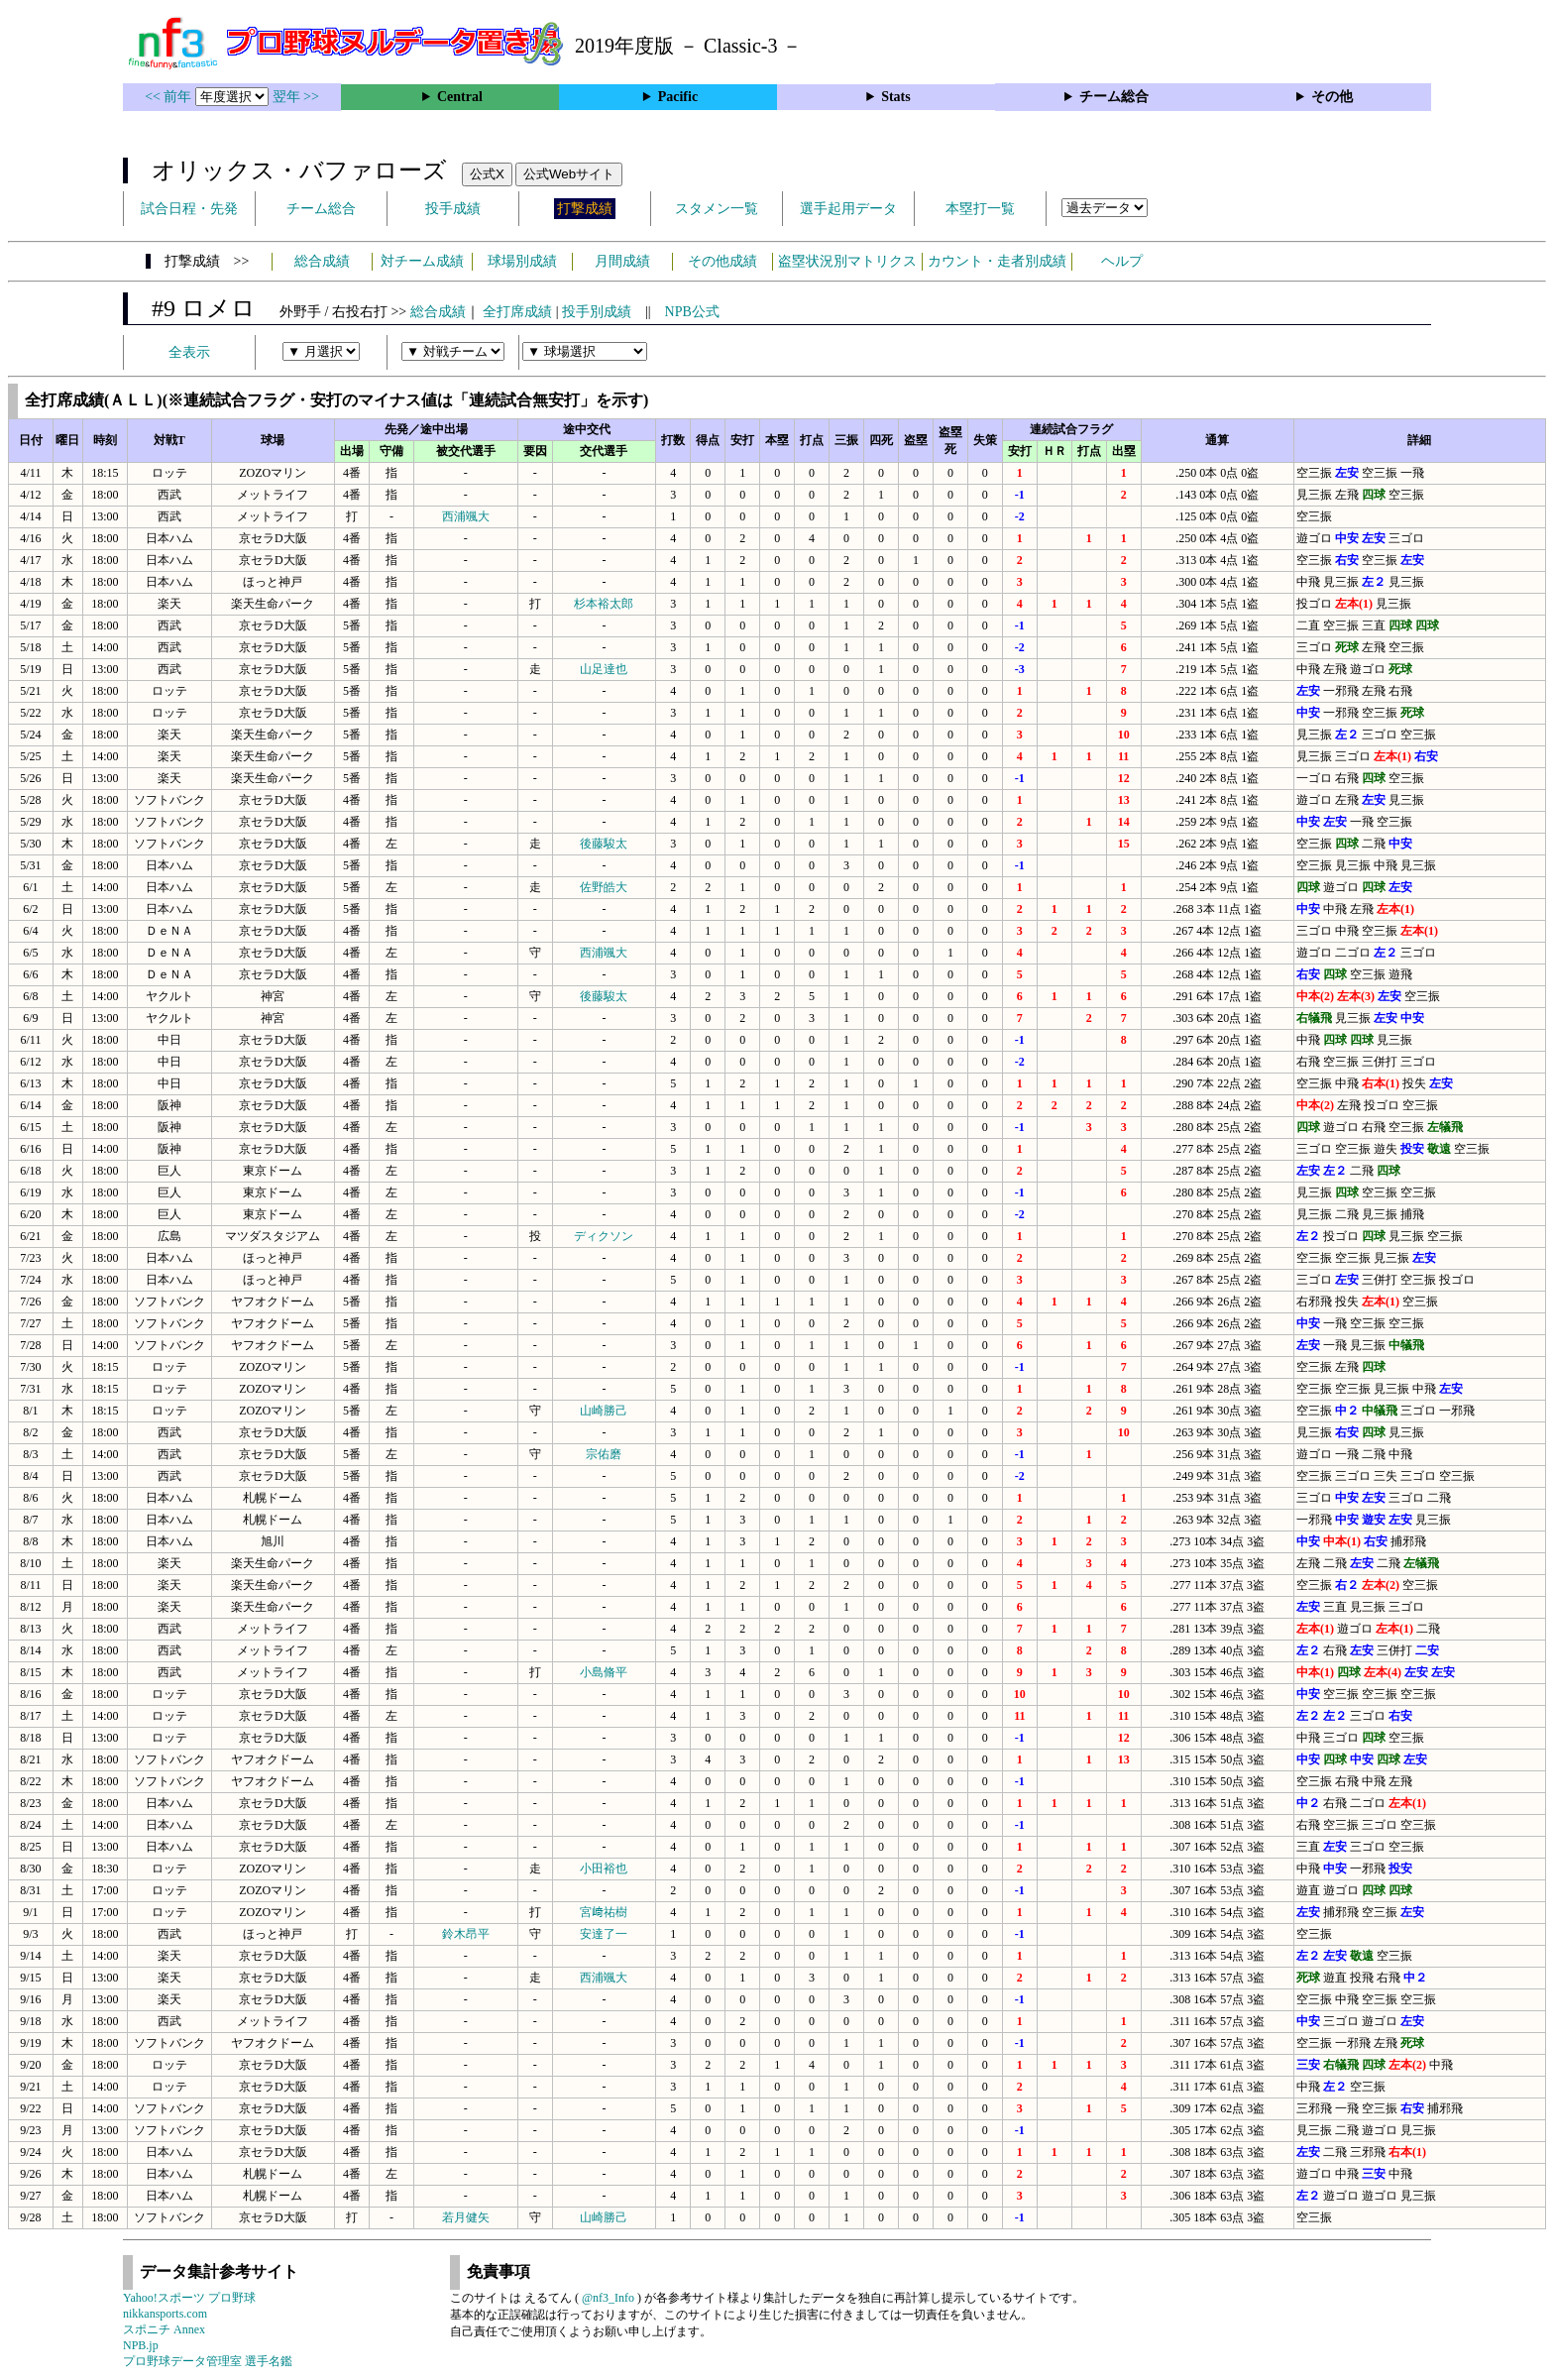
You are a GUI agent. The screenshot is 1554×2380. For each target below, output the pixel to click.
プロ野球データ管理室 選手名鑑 (207, 2361)
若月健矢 (466, 2217)
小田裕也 (603, 1868)
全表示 (189, 352)
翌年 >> (296, 96)
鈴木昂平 (466, 1934)
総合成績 (322, 261)
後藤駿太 (603, 843)
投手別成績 (596, 311)
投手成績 (453, 208)
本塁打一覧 (980, 208)
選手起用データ (848, 208)
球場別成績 (522, 261)
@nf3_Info (608, 2298)
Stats (896, 96)
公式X (487, 174)
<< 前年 (170, 96)
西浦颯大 (466, 516)
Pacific (678, 96)
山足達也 (603, 669)
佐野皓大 (603, 887)
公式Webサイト (568, 174)
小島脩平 (603, 1672)
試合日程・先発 (189, 208)
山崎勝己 (603, 1410)
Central (460, 96)
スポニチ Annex (164, 2329)
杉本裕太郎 (603, 604)
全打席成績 (517, 311)
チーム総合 (1114, 96)
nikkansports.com (165, 2314)
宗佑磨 (603, 1454)
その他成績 (722, 261)
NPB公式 (692, 311)
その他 (1332, 96)
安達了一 (603, 1934)
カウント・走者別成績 (997, 261)
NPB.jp (141, 2345)
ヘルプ (1122, 261)
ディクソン (603, 1236)
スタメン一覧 (716, 208)
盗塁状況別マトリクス (847, 261)
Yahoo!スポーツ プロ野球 (189, 2298)
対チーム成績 (422, 261)
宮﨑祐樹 (603, 1912)
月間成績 (622, 261)
